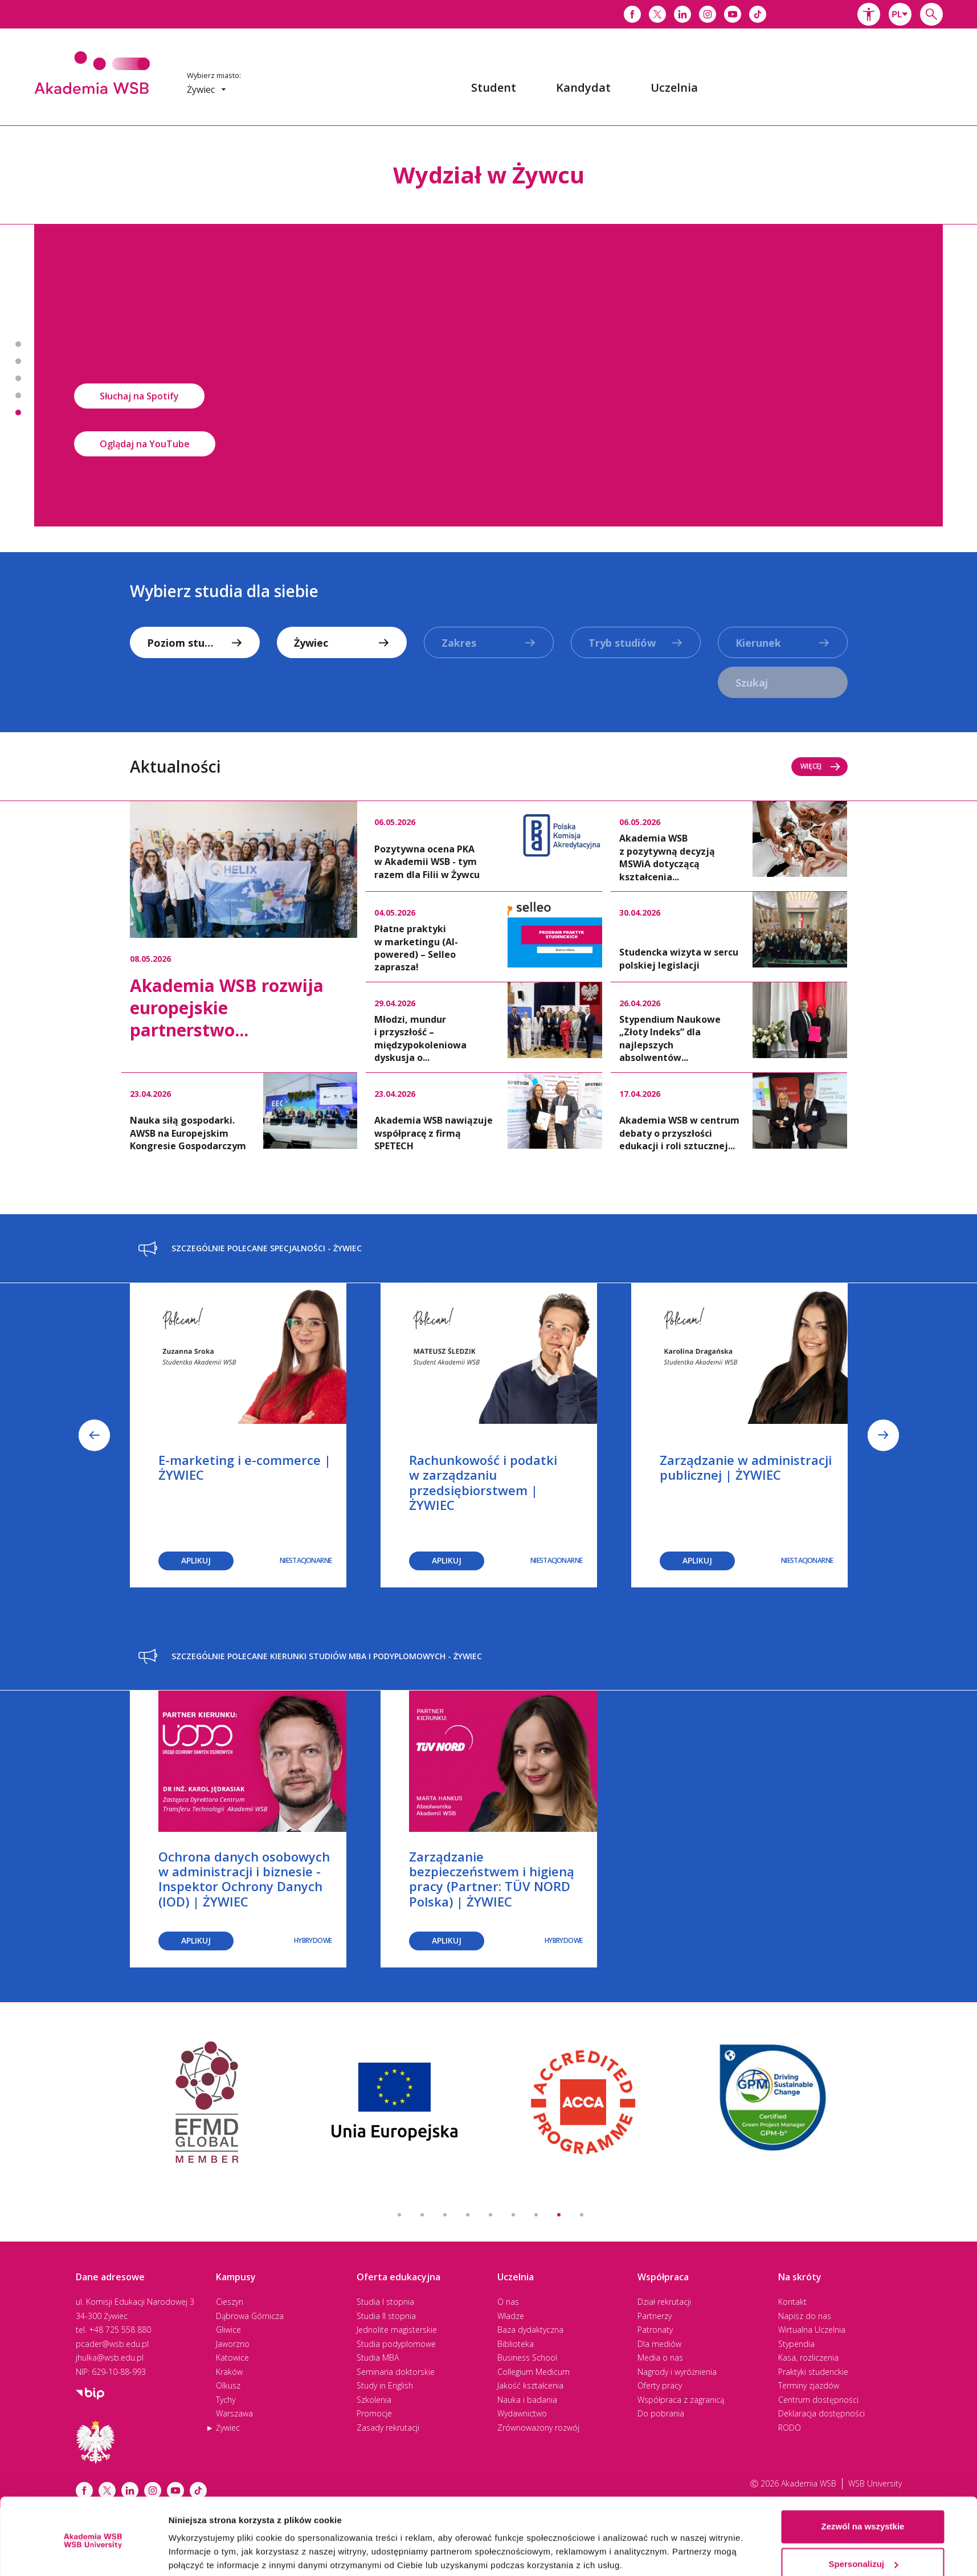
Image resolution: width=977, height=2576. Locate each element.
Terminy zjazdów (808, 2385)
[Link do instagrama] (707, 14)
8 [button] (559, 2214)
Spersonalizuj (863, 2520)
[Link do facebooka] (632, 14)
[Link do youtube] (732, 14)
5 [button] (490, 2214)
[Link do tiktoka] (757, 14)
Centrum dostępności (818, 2399)
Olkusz (228, 2385)
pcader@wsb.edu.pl (112, 2343)
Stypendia (796, 2343)
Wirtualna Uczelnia (811, 2329)
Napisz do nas (804, 2315)
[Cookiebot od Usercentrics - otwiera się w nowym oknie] (92, 2553)
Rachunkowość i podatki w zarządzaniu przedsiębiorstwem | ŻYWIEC (483, 1482)
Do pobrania (660, 2413)
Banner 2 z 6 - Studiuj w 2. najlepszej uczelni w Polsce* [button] (18, 361)
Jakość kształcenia (530, 2385)
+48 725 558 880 (120, 2329)
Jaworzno (233, 2343)
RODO (789, 2427)
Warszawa (234, 2413)
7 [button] (536, 2214)
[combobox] (900, 14)
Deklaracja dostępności (821, 2413)
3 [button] (445, 2214)
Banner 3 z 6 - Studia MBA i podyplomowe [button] (18, 378)
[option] (488, 375)
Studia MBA (378, 2357)
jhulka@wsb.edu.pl (110, 2357)
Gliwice (228, 2329)
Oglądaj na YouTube (145, 444)
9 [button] (581, 2214)
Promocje (374, 2413)
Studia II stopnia (386, 2315)
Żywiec (228, 2427)
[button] (868, 14)
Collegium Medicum (533, 2371)
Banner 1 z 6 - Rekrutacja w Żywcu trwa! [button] (18, 344)
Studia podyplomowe (396, 2343)
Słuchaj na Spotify (139, 396)
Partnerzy (654, 2315)
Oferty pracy (659, 2385)
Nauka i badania (527, 2399)
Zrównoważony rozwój (538, 2427)
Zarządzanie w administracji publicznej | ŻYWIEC (746, 1467)
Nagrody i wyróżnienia (677, 2371)
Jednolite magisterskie (397, 2329)
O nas (508, 2301)
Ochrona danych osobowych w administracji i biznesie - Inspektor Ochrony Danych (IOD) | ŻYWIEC (244, 1879)
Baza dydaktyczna (530, 2329)
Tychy (225, 2399)
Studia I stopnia (385, 2301)
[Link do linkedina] (682, 14)
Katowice (232, 2357)
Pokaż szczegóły (203, 2553)
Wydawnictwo (522, 2413)
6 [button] (513, 2214)
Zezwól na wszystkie (863, 2483)
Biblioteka (515, 2343)
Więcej (820, 766)
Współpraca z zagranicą (680, 2399)
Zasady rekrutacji (388, 2427)
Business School (527, 2357)
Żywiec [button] (206, 89)
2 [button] (422, 2214)
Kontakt (792, 2301)
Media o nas (660, 2357)
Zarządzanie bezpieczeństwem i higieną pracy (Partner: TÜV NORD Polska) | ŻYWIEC (491, 1879)
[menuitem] (493, 87)
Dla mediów (659, 2343)
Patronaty (655, 2329)
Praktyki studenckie (813, 2371)
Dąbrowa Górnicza (250, 2315)
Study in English (385, 2385)
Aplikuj (196, 1560)
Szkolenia (374, 2399)
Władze (510, 2315)
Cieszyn (229, 2301)
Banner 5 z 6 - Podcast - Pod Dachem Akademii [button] (18, 412)
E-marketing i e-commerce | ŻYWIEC (244, 1467)
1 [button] (399, 2214)
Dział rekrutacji (664, 2301)
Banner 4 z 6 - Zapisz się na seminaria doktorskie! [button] (18, 395)
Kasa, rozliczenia (808, 2357)
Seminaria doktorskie (396, 2371)
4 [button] (467, 2214)
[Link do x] (657, 14)
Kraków (229, 2371)
